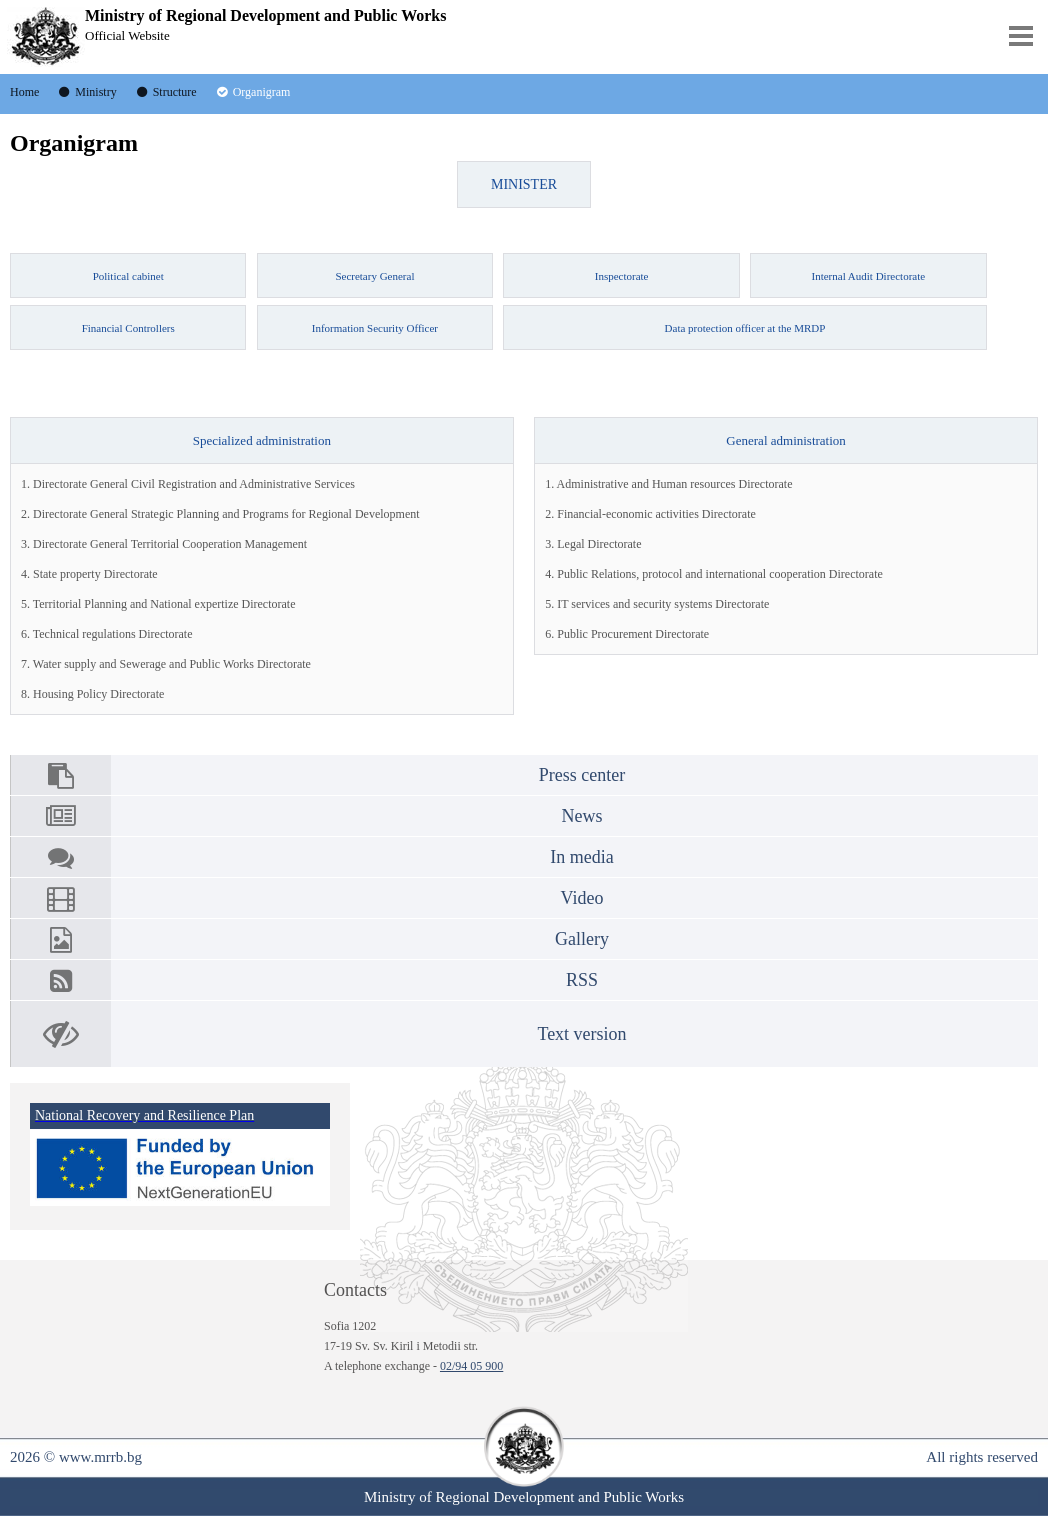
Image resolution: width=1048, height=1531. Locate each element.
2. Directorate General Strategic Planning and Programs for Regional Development (220, 514)
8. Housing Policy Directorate (92, 694)
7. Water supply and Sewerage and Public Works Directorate (166, 664)
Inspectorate (622, 276)
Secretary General (374, 276)
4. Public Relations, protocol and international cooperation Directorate (714, 574)
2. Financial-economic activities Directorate (650, 514)
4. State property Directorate (89, 574)
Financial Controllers (128, 328)
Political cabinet (128, 276)
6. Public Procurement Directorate (627, 634)
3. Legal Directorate (593, 544)
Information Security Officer (375, 328)
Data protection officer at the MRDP (745, 328)
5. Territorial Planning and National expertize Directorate (158, 604)
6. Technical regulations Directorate (107, 634)
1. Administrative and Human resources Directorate (668, 484)
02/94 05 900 (471, 1366)
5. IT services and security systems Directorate (657, 604)
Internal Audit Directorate (869, 276)
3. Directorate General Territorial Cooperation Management (164, 544)
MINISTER (524, 184)
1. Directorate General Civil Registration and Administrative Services (188, 484)
